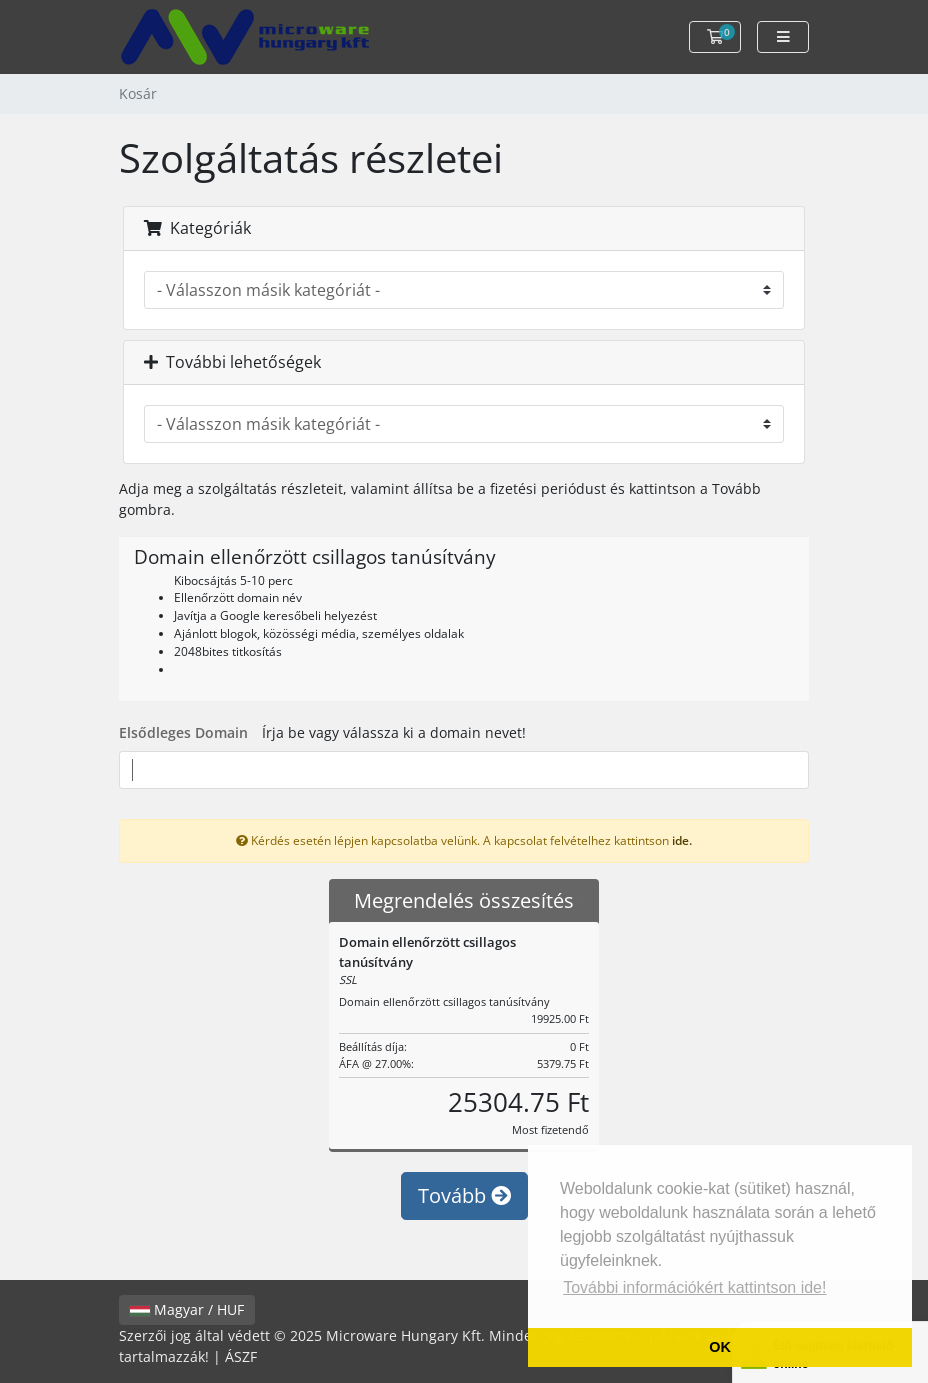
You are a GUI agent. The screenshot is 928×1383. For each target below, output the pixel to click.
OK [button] (720, 1347)
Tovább (464, 1195)
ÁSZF (241, 1356)
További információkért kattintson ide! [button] (694, 1287)
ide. (682, 840)
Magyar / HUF (187, 1309)
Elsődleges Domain (183, 732)
